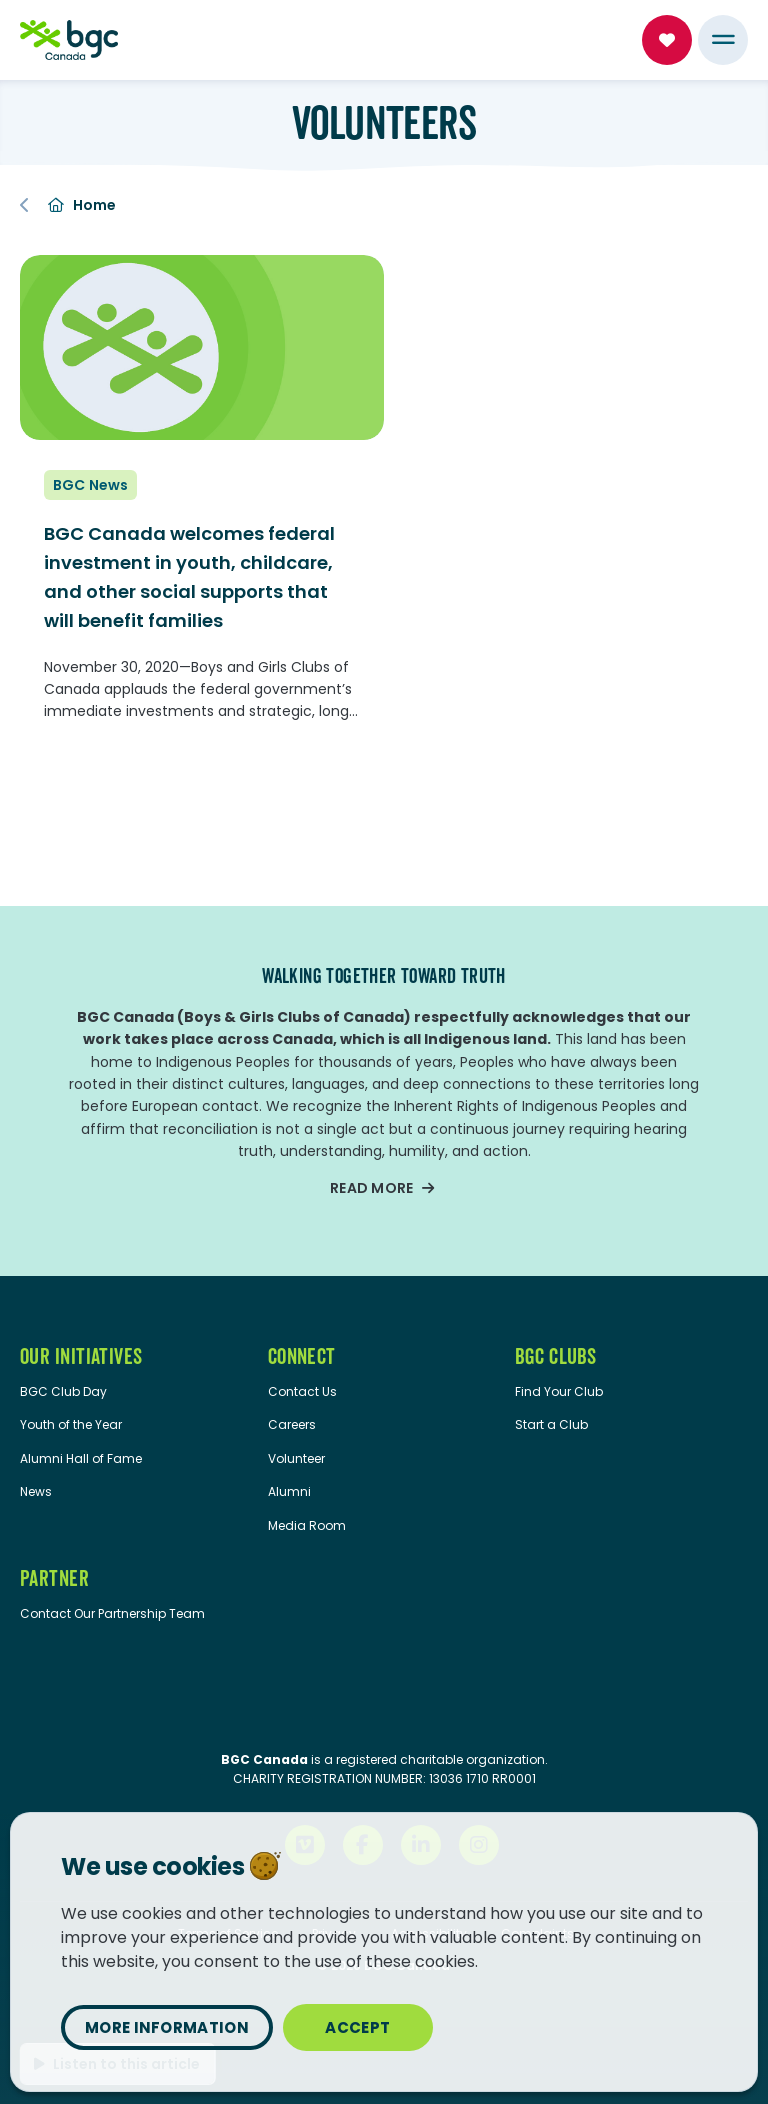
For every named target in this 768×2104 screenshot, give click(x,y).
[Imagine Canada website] (384, 1706)
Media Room (307, 1525)
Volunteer (296, 1458)
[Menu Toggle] (723, 40)
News (36, 1491)
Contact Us (302, 1391)
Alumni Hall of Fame (81, 1458)
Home (82, 205)
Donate (667, 40)
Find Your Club (559, 1391)
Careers (292, 1424)
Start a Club (551, 1424)
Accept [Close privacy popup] (357, 2027)
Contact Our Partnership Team (112, 1613)
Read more (372, 1188)
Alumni (289, 1491)
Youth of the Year (71, 1424)
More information (167, 2027)
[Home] (69, 40)
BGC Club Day (63, 1391)
